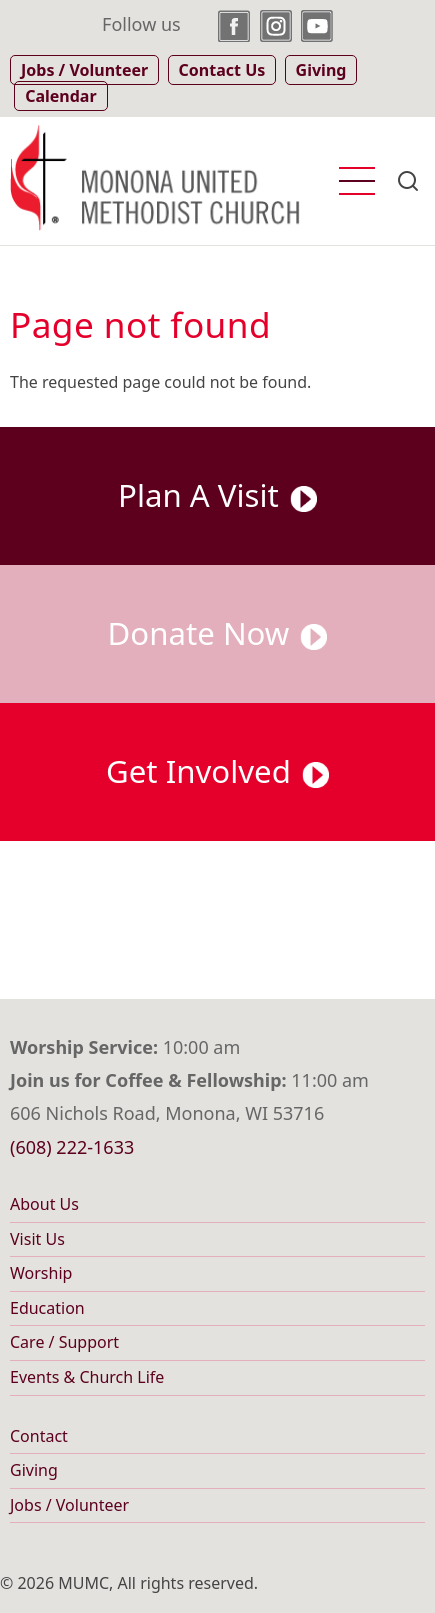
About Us (44, 1204)
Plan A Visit (217, 495)
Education (47, 1308)
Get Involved (217, 771)
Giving (34, 1470)
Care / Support (64, 1342)
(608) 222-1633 (72, 1147)
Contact (39, 1436)
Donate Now (218, 633)
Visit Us (37, 1239)
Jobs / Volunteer (69, 1505)
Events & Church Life (87, 1377)
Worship (41, 1273)
